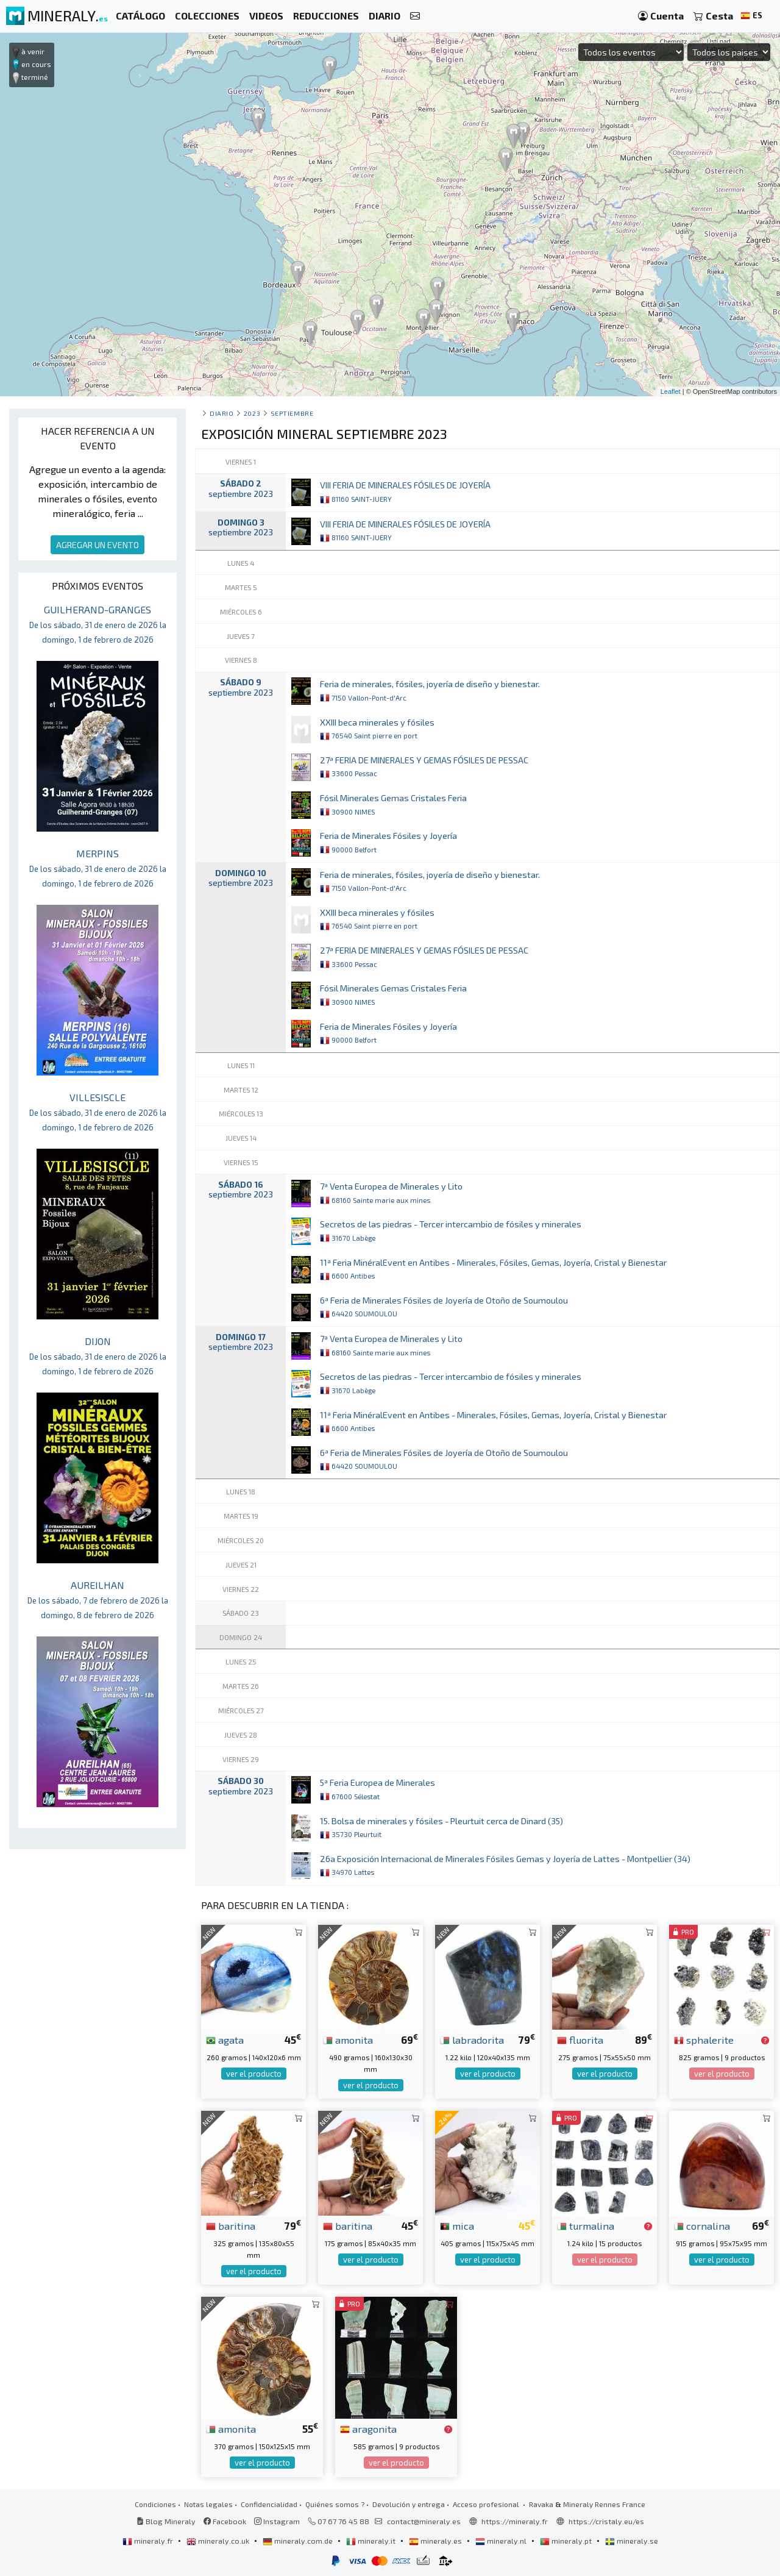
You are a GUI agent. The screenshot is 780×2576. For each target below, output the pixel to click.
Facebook (225, 2521)
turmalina (585, 2225)
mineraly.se (631, 2540)
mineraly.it (371, 2540)
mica (457, 2225)
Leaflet (671, 391)
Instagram (277, 2521)
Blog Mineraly (166, 2521)
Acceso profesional (487, 2504)
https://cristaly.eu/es (606, 2521)
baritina (230, 2225)
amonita (348, 2039)
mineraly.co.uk (218, 2540)
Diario (221, 413)
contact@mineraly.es (424, 2521)
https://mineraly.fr (514, 2521)
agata (225, 2039)
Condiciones (155, 2504)
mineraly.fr (148, 2540)
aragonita (368, 2428)
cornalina (702, 2225)
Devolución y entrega (408, 2504)
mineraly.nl (501, 2540)
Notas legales (208, 2504)
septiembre (292, 413)
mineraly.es (436, 2540)
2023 (252, 413)
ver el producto (254, 2073)
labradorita (472, 2039)
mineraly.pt (567, 2540)
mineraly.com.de (299, 2540)
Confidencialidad (269, 2504)
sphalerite (704, 2039)
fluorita (580, 2039)
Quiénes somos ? (334, 2504)
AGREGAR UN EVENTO (97, 545)
